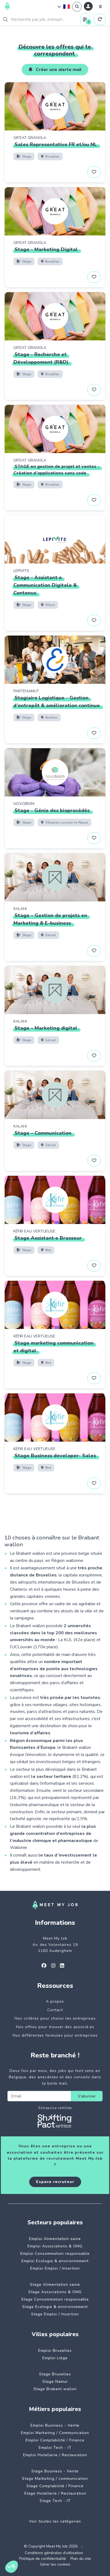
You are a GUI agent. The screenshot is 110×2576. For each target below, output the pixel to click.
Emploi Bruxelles (55, 2350)
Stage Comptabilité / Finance (55, 2486)
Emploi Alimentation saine (55, 2238)
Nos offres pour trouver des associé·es (55, 2027)
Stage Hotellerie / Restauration (55, 2493)
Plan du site (80, 2558)
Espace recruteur (55, 2181)
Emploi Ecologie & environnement (55, 2261)
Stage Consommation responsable (55, 2299)
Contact (55, 2010)
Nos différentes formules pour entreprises (55, 2035)
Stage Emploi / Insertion (55, 2314)
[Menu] (100, 6)
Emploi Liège (55, 2358)
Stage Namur (55, 2381)
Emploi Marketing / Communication (55, 2432)
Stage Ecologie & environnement (55, 2306)
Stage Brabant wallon (55, 2389)
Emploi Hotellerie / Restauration (55, 2455)
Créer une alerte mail (55, 70)
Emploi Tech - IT (55, 2447)
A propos (55, 2001)
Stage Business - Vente (55, 2471)
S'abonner (87, 2096)
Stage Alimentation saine (55, 2284)
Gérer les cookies (55, 2564)
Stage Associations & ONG (55, 2292)
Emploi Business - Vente (55, 2425)
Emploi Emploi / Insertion (55, 2268)
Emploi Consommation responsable (55, 2253)
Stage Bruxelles (55, 2374)
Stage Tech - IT (55, 2500)
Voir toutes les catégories (55, 2521)
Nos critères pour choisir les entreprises (55, 2018)
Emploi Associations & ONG (55, 2246)
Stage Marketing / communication (55, 2478)
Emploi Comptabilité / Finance (55, 2440)
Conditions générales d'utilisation (54, 2552)
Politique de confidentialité (42, 2558)
